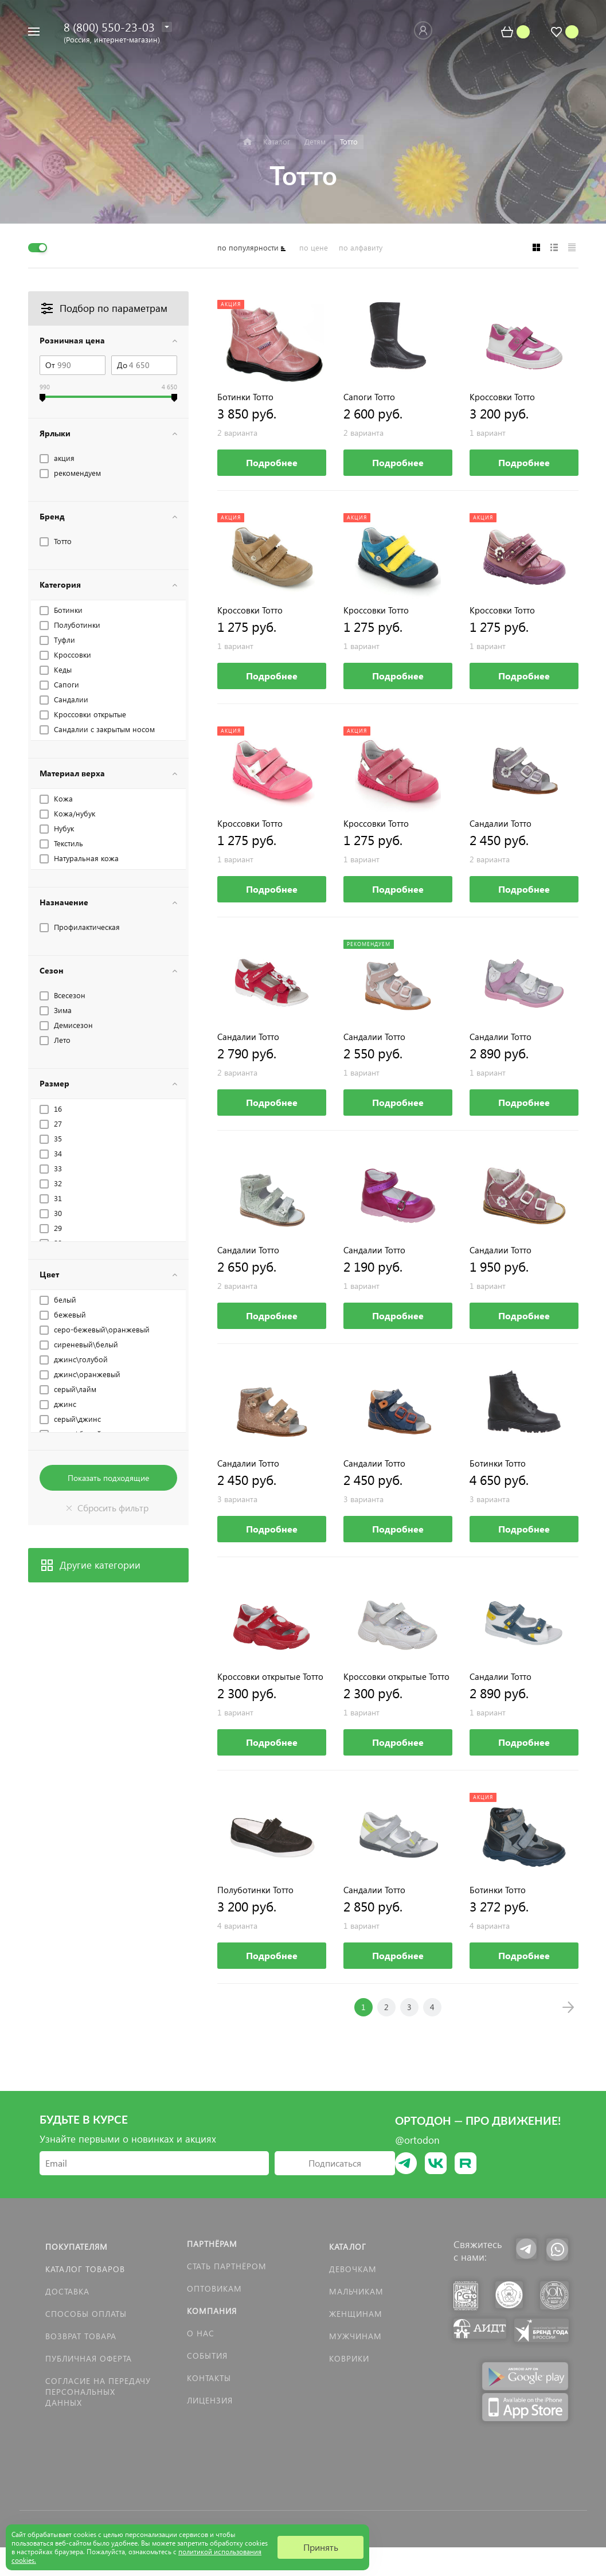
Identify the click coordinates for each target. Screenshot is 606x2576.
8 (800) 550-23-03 (109, 26)
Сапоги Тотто (369, 397)
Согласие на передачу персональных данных (98, 2391)
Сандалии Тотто (500, 823)
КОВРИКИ (349, 2358)
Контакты (209, 2377)
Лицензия (210, 2400)
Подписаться (334, 2163)
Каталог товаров (85, 2269)
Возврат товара (80, 2336)
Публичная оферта (88, 2358)
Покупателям (76, 2246)
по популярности (248, 247)
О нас (200, 2333)
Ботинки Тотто (245, 397)
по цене (313, 247)
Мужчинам (355, 2336)
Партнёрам (212, 2243)
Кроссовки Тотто (502, 397)
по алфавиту (360, 247)
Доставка (67, 2291)
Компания (212, 2310)
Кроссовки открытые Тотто (270, 1676)
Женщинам (355, 2313)
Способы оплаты (86, 2313)
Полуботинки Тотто (255, 1890)
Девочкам (353, 2269)
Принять (320, 2547)
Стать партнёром (227, 2266)
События (207, 2355)
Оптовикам (214, 2288)
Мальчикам (356, 2291)
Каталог (347, 2246)
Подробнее (272, 462)
